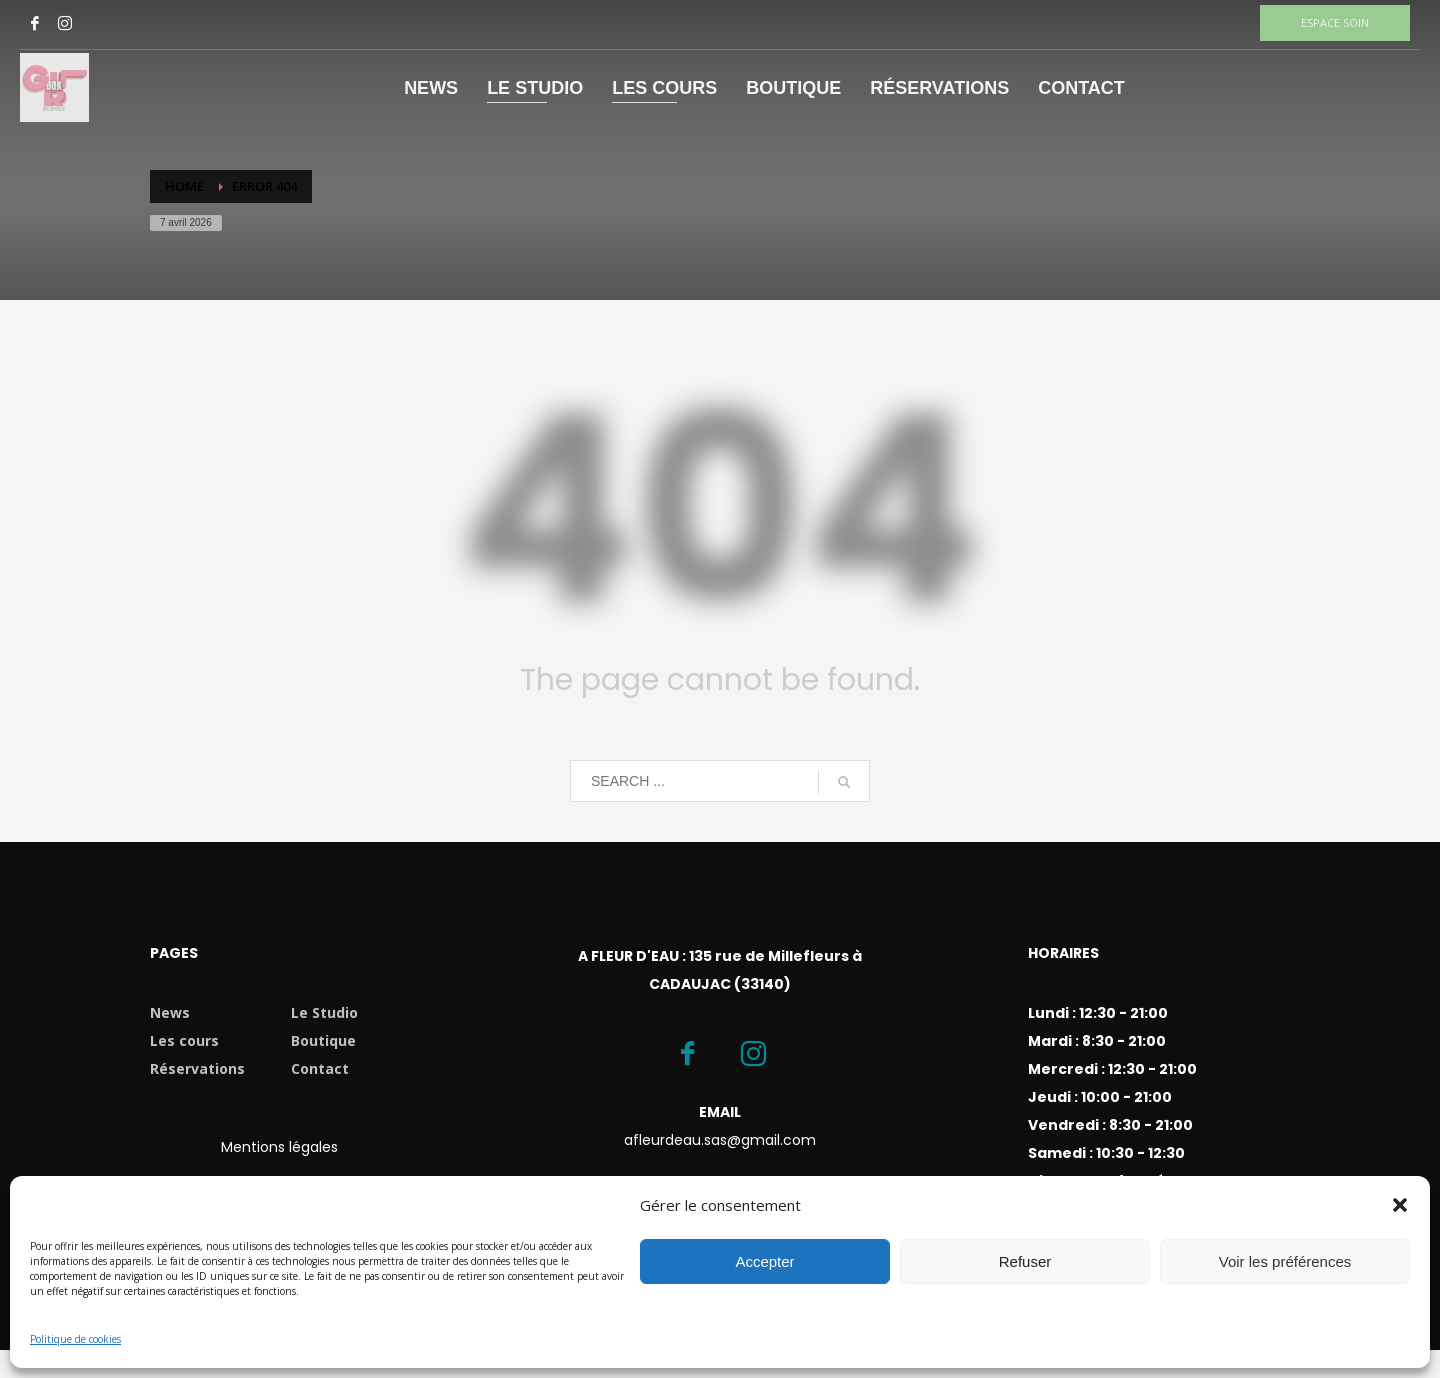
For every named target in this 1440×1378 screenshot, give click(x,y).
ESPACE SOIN (1335, 22)
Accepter (764, 1261)
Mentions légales (279, 1147)
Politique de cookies (75, 1339)
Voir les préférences (1285, 1261)
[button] (1400, 1205)
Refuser (1025, 1261)
